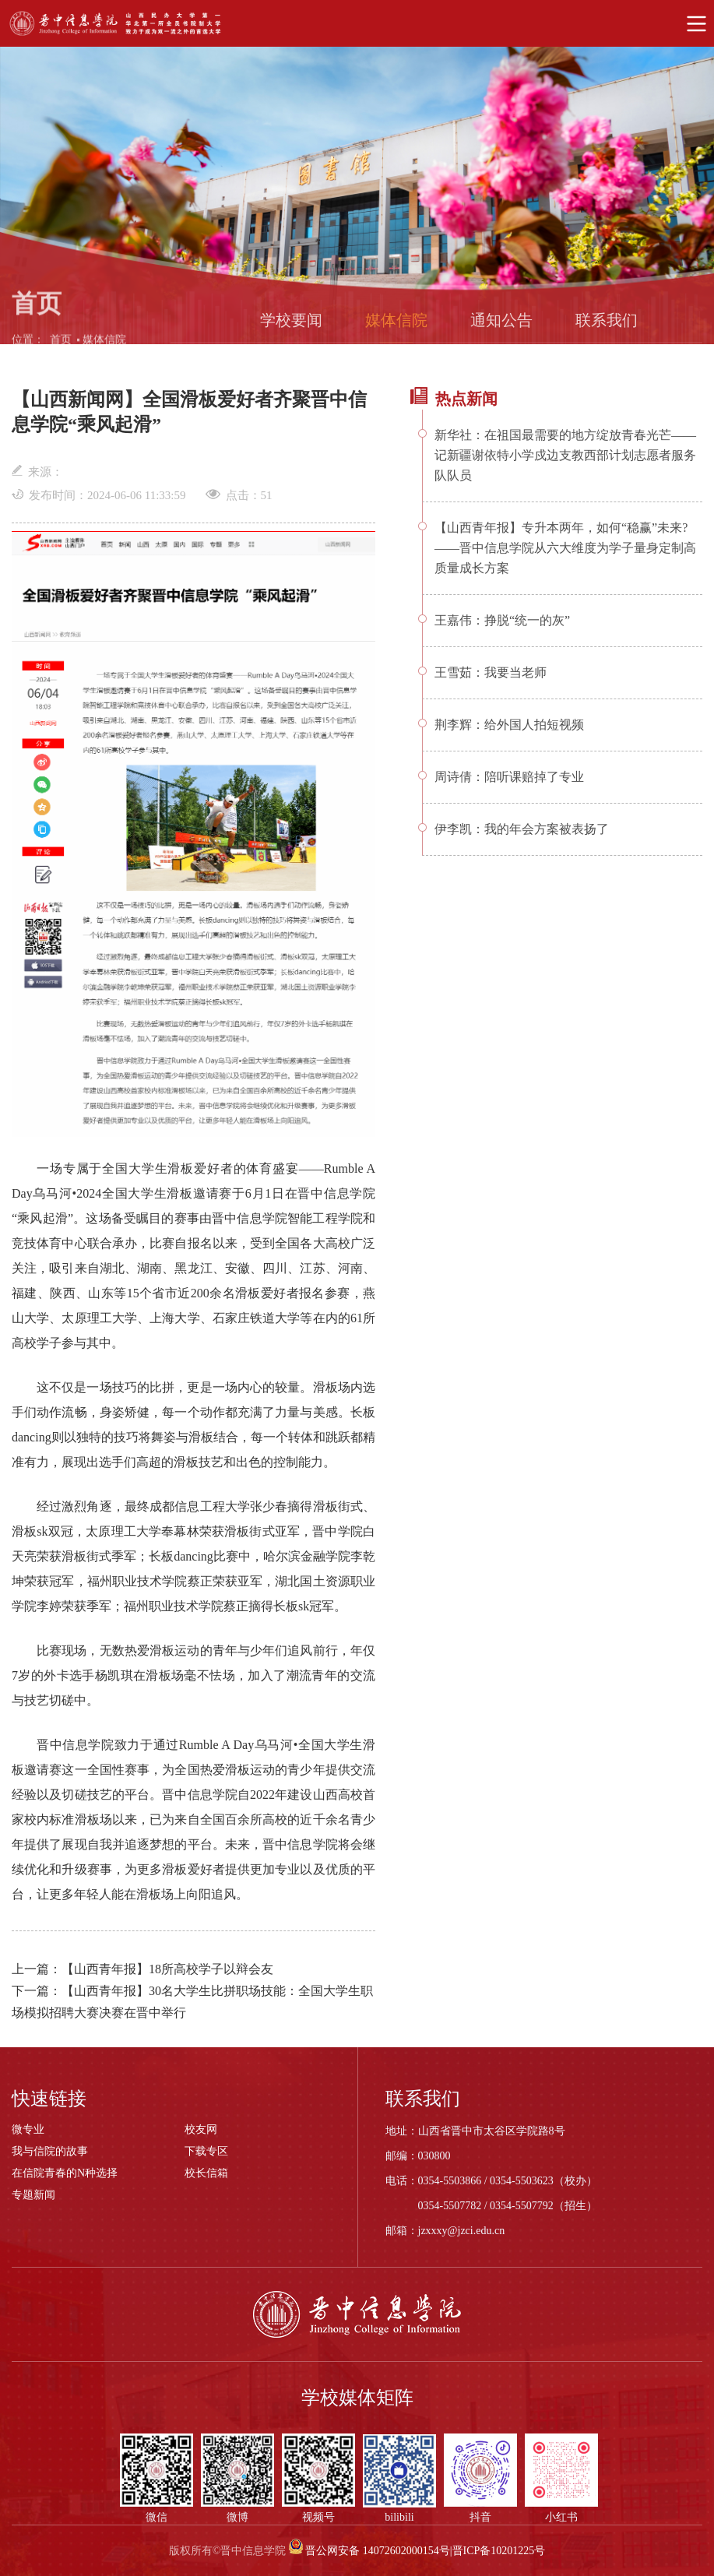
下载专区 (206, 2151)
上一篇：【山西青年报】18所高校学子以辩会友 (142, 1969)
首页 (61, 347)
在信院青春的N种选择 (65, 2173)
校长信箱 (206, 2173)
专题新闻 (33, 2195)
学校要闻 (291, 327)
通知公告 (501, 327)
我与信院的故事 (50, 2151)
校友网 (201, 2129)
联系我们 (606, 327)
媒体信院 (104, 347)
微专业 (28, 2129)
